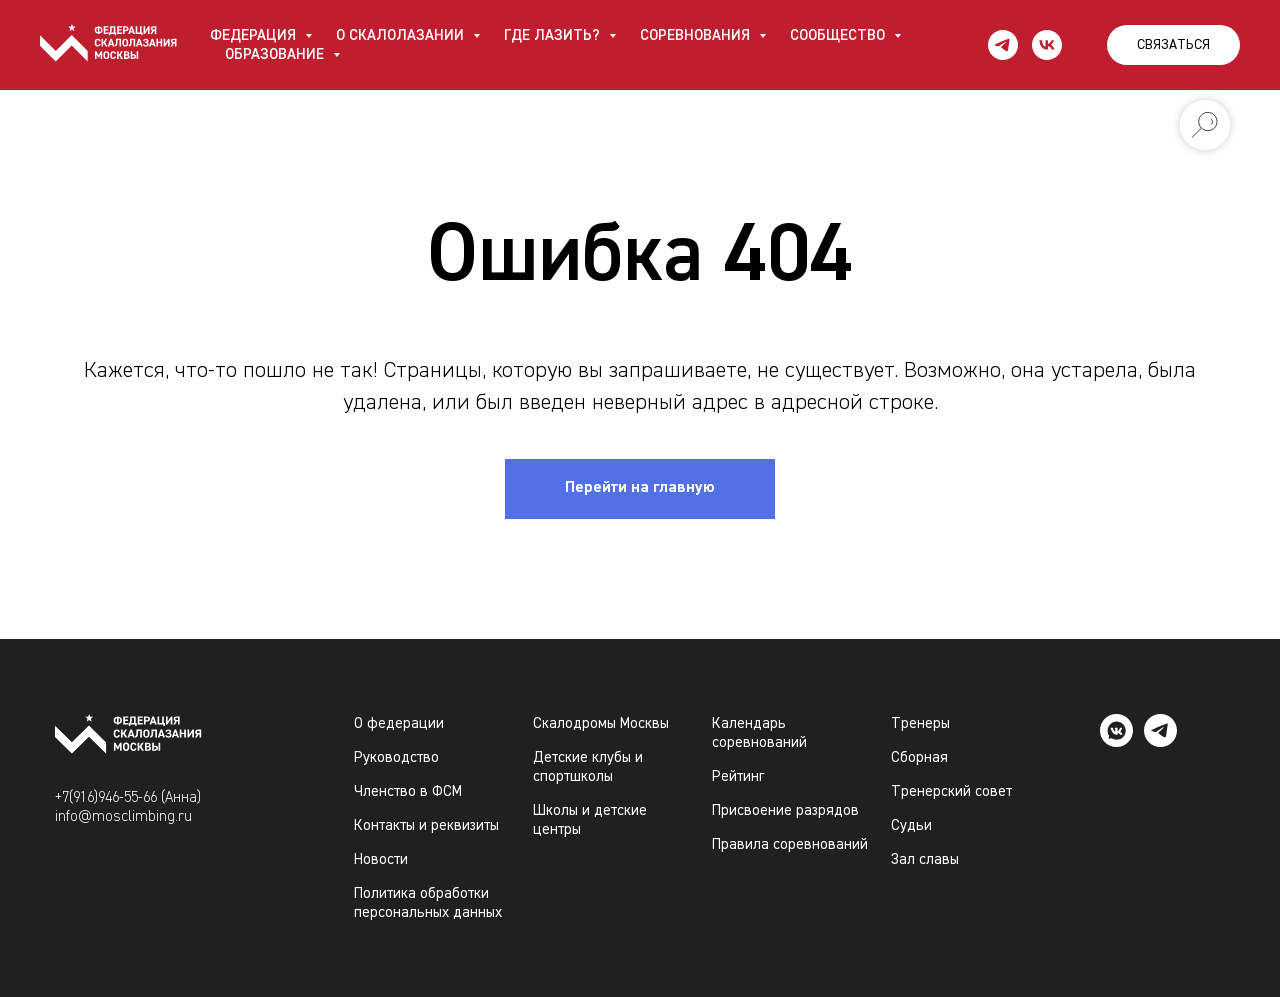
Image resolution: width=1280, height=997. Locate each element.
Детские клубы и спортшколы (588, 767)
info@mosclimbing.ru (123, 816)
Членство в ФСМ (408, 791)
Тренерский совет (951, 791)
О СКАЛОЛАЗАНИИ (402, 35)
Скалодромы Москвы (601, 723)
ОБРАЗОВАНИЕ (276, 54)
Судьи (911, 825)
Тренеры (920, 723)
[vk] (1047, 45)
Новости (381, 859)
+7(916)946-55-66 (106, 797)
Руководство (396, 757)
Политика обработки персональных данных (428, 903)
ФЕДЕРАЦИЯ (255, 35)
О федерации (399, 723)
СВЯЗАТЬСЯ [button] (1173, 45)
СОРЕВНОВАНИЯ (697, 35)
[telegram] (1003, 45)
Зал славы (925, 859)
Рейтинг (738, 776)
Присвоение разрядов (785, 810)
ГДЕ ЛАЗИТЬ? (554, 35)
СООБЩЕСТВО (839, 35)
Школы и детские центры (590, 820)
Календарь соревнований (759, 733)
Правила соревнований (790, 844)
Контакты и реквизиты (426, 825)
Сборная (919, 757)
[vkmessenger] (1116, 741)
